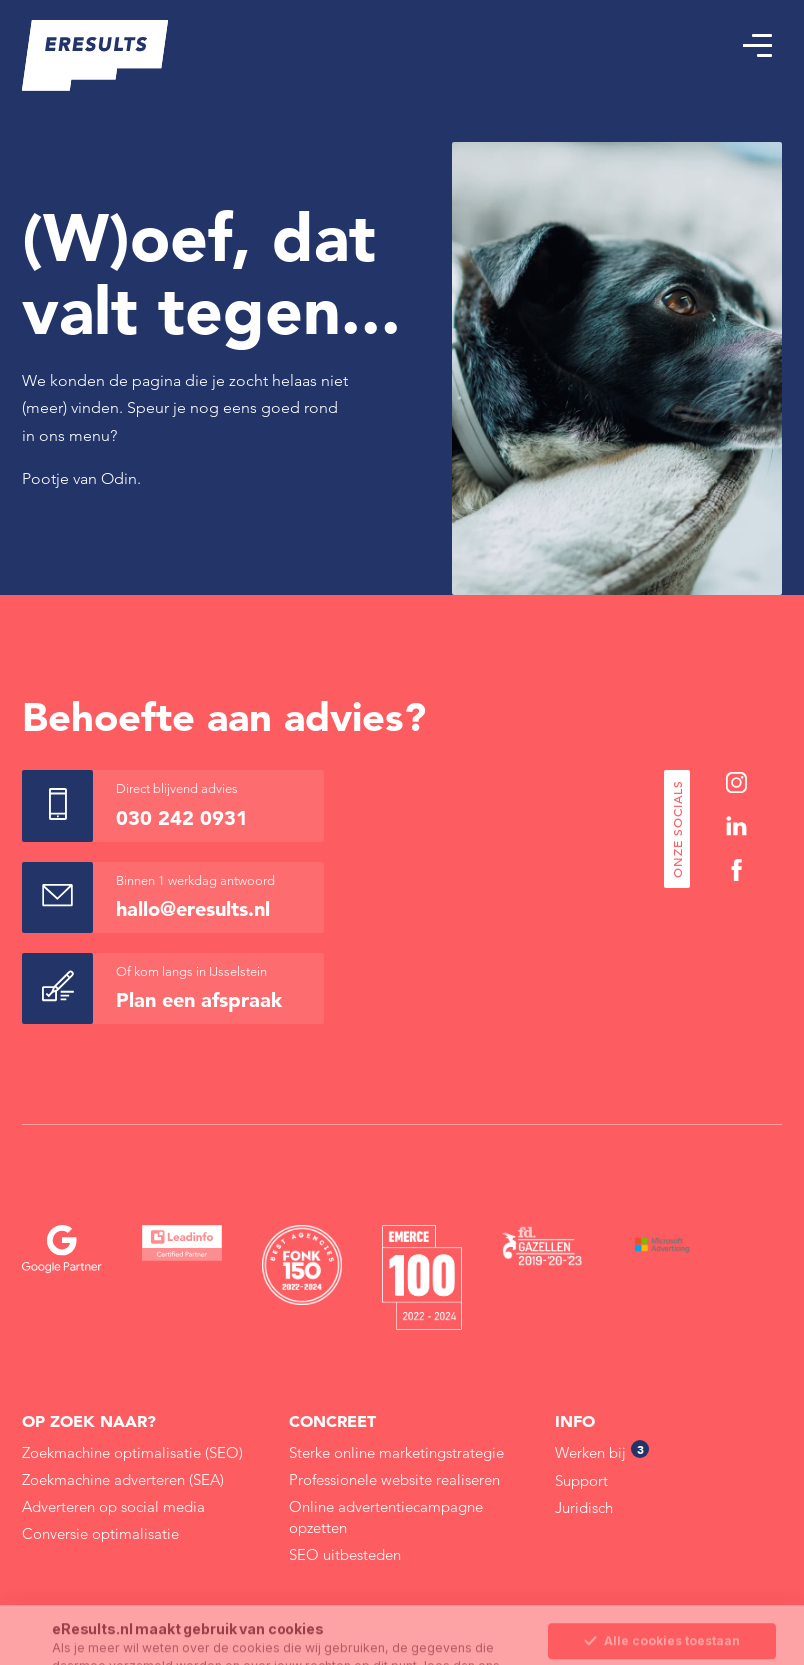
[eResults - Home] (95, 55)
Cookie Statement (112, 1587)
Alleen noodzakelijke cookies (662, 1628)
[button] (757, 45)
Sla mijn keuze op (662, 1585)
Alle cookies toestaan (661, 1543)
